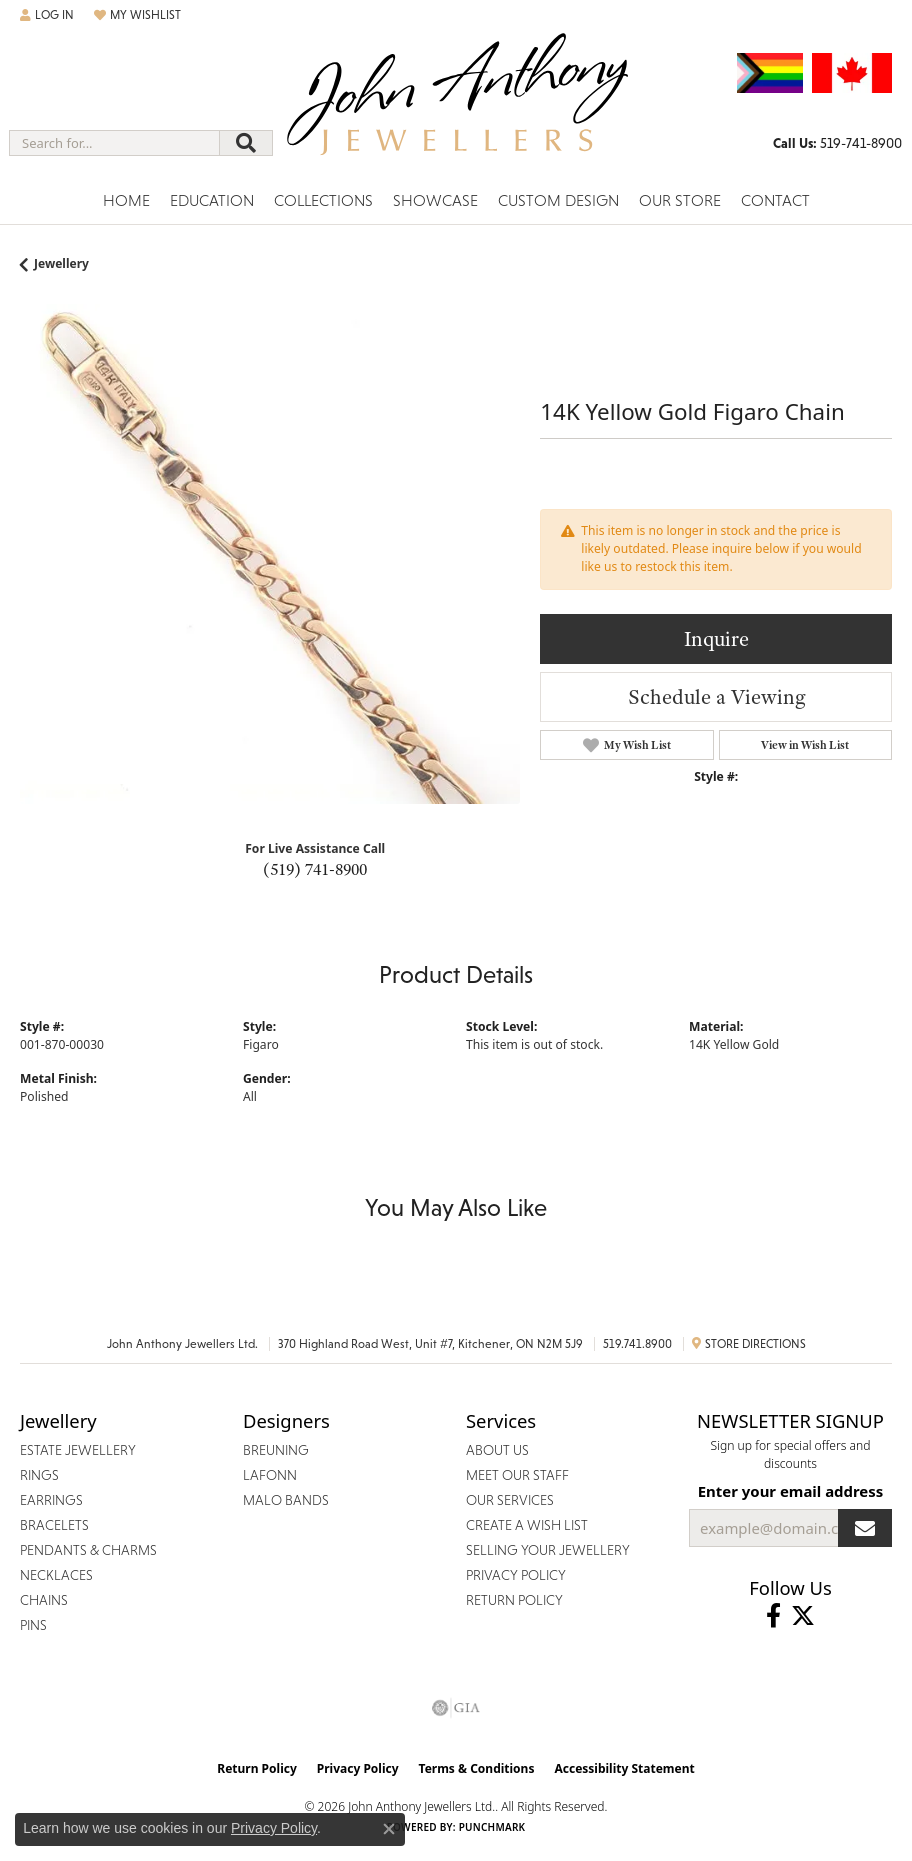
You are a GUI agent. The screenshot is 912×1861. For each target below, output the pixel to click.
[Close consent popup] (389, 1829)
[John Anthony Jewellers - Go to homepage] (456, 106)
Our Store (680, 200)
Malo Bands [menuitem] (286, 1500)
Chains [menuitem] (44, 1600)
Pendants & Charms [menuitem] (88, 1550)
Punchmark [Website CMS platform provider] (492, 1827)
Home (126, 200)
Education (212, 200)
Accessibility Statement (624, 1768)
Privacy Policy (358, 1768)
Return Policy (257, 1768)
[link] (837, 143)
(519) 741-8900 (315, 869)
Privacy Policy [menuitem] (516, 1575)
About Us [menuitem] (497, 1450)
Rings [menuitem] (39, 1475)
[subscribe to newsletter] (865, 1528)
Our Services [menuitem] (510, 1500)
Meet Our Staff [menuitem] (517, 1475)
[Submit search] (246, 143)
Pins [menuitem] (33, 1625)
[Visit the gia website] (456, 1708)
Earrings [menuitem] (51, 1500)
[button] (47, 15)
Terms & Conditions (477, 1768)
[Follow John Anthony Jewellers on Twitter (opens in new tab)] (803, 1616)
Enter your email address (791, 1491)
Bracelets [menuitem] (54, 1525)
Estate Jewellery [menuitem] (78, 1450)
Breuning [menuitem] (276, 1450)
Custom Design (558, 200)
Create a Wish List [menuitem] (527, 1525)
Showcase (435, 200)
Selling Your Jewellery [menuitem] (548, 1550)
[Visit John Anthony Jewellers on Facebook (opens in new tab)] (773, 1616)
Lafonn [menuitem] (270, 1475)
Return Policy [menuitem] (514, 1600)
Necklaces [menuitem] (56, 1575)
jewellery (61, 263)
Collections (323, 200)
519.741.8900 (637, 1344)
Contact (775, 200)
